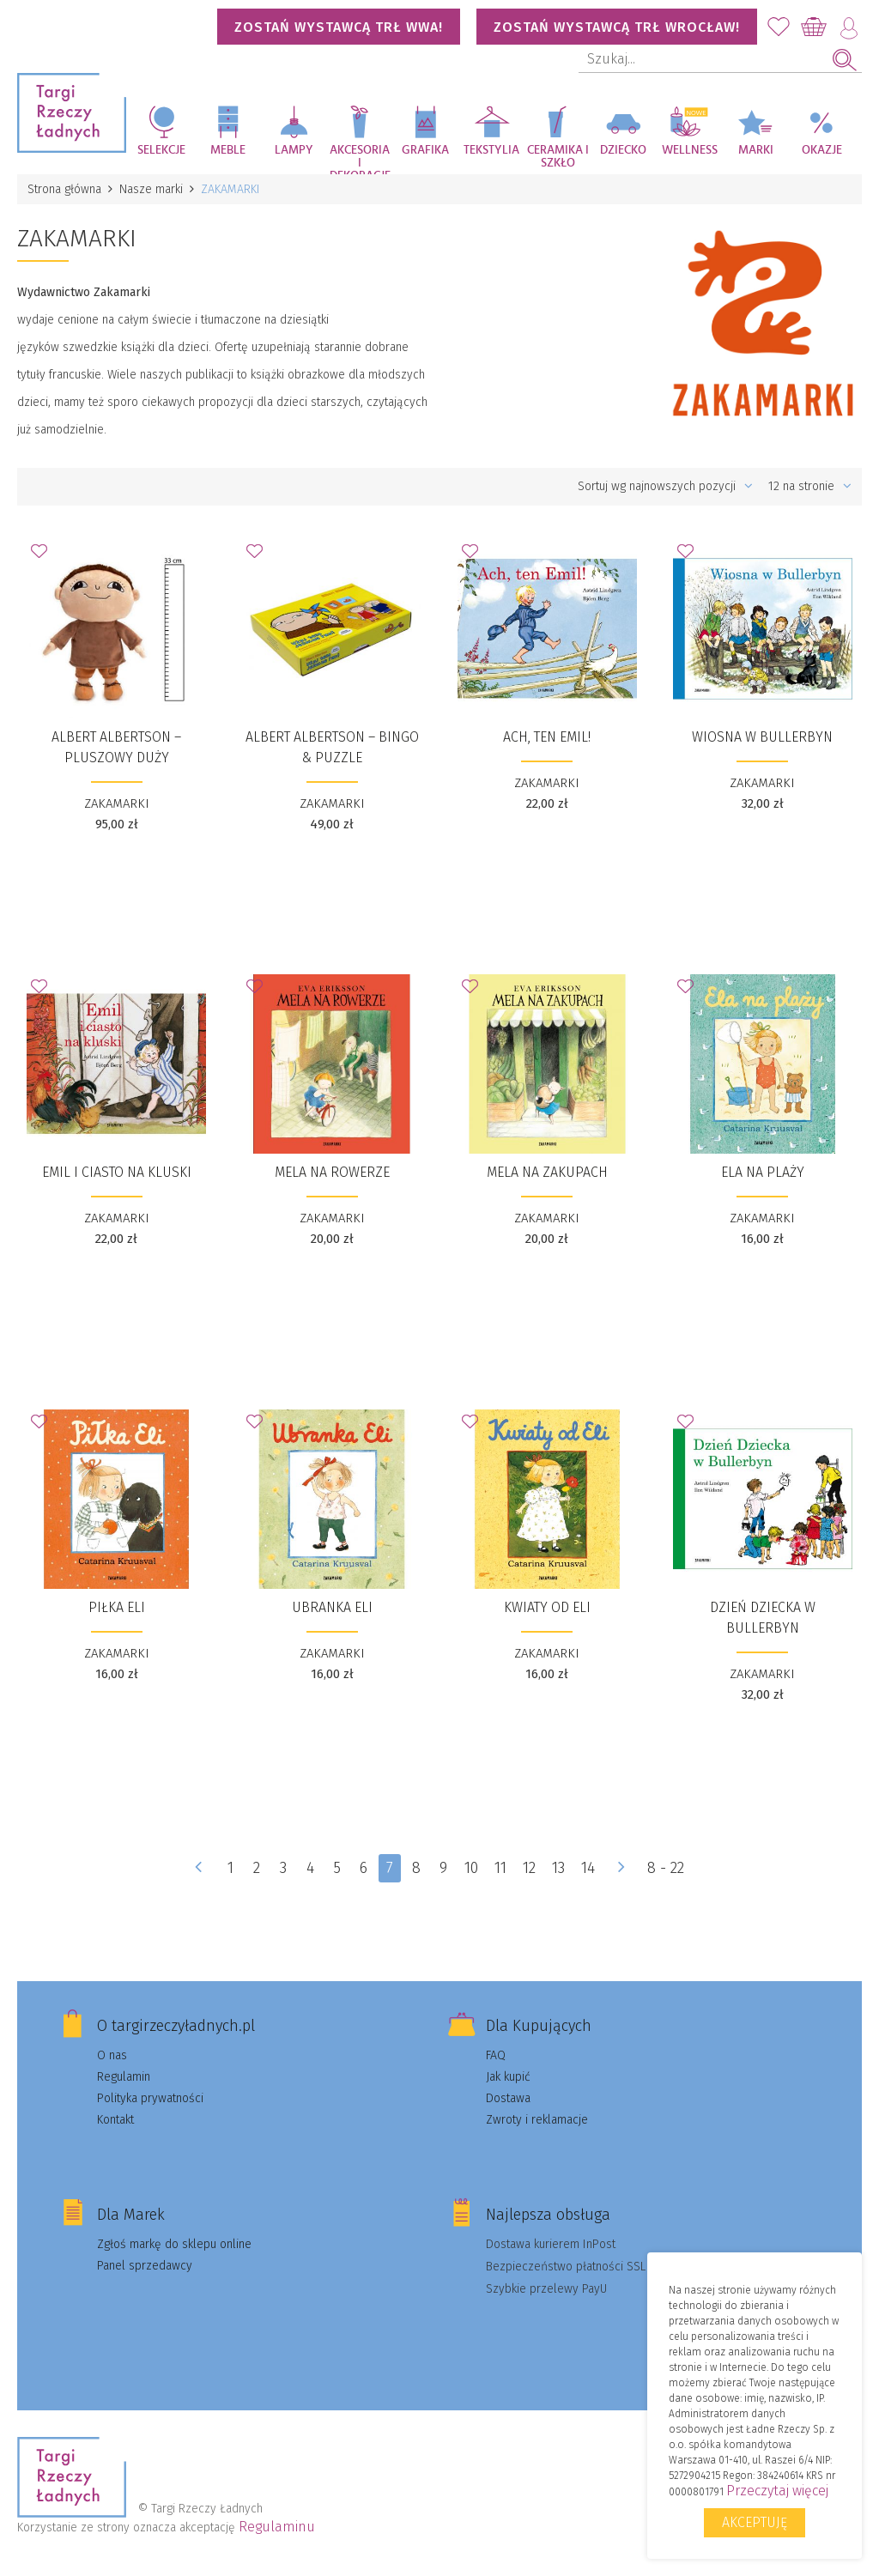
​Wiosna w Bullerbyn (762, 737)
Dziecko (623, 150)
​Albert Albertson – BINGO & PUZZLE (332, 747)
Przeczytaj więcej (777, 2490)
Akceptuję (754, 2522)
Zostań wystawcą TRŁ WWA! (338, 27)
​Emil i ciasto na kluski (116, 1172)
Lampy (294, 150)
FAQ (496, 2055)
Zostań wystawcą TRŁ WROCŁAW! (617, 27)
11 (500, 1867)
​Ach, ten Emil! (547, 737)
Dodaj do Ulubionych (44, 556)
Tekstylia (491, 150)
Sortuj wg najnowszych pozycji (665, 486)
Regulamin (123, 2077)
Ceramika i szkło (558, 156)
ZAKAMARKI (116, 803)
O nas (112, 2055)
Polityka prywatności (150, 2098)
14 (588, 1867)
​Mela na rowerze (332, 1172)
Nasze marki (151, 189)
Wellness (690, 150)
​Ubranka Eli (332, 1607)
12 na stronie (810, 486)
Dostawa (508, 2098)
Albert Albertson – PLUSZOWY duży (116, 747)
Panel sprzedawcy (144, 2265)
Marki (755, 150)
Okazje (822, 150)
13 (558, 1867)
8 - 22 (665, 1867)
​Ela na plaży (762, 1172)
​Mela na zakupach (547, 1172)
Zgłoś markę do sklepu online (174, 2244)
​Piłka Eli (116, 1607)
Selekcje (161, 150)
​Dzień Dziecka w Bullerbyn (762, 1617)
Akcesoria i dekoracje (360, 159)
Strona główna (64, 189)
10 (471, 1867)
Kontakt (115, 2119)
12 (529, 1867)
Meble (228, 150)
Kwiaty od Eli (547, 1607)
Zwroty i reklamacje (537, 2119)
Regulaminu (277, 2526)
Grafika (425, 150)
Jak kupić (508, 2077)
